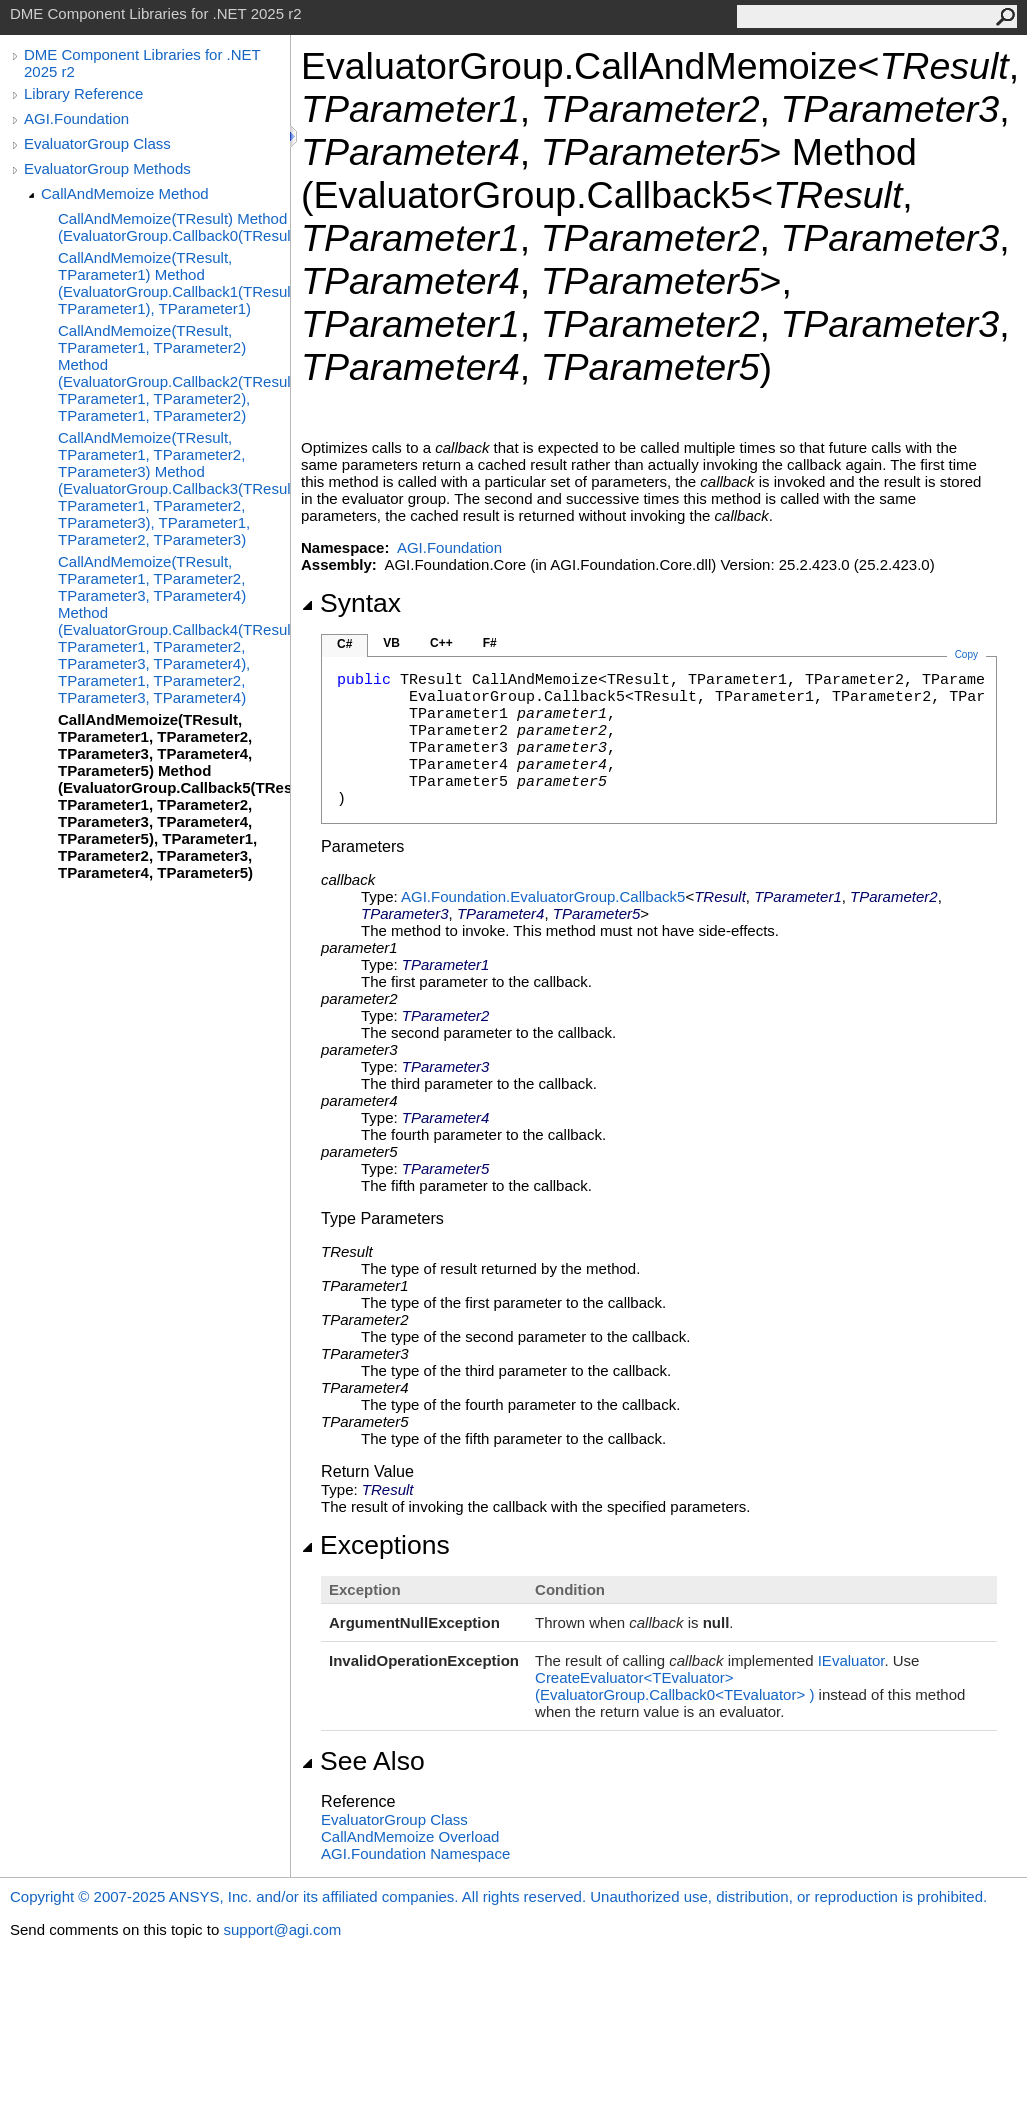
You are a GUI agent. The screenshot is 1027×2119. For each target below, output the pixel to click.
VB (391, 643)
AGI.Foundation (76, 118)
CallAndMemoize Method (125, 193)
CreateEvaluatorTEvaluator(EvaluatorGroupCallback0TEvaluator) (674, 1686)
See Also (363, 1761)
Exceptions (375, 1545)
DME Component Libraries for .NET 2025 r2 (142, 63)
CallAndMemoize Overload (410, 1836)
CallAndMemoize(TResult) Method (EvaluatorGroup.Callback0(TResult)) (174, 227)
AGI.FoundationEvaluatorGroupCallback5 (543, 896)
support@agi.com (282, 1929)
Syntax (351, 603)
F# (490, 643)
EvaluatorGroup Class (97, 143)
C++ (441, 643)
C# (344, 644)
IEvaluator (851, 1660)
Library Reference (83, 93)
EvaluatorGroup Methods (107, 168)
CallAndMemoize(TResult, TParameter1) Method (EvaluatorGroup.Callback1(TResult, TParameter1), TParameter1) (174, 283)
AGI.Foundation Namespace (415, 1853)
